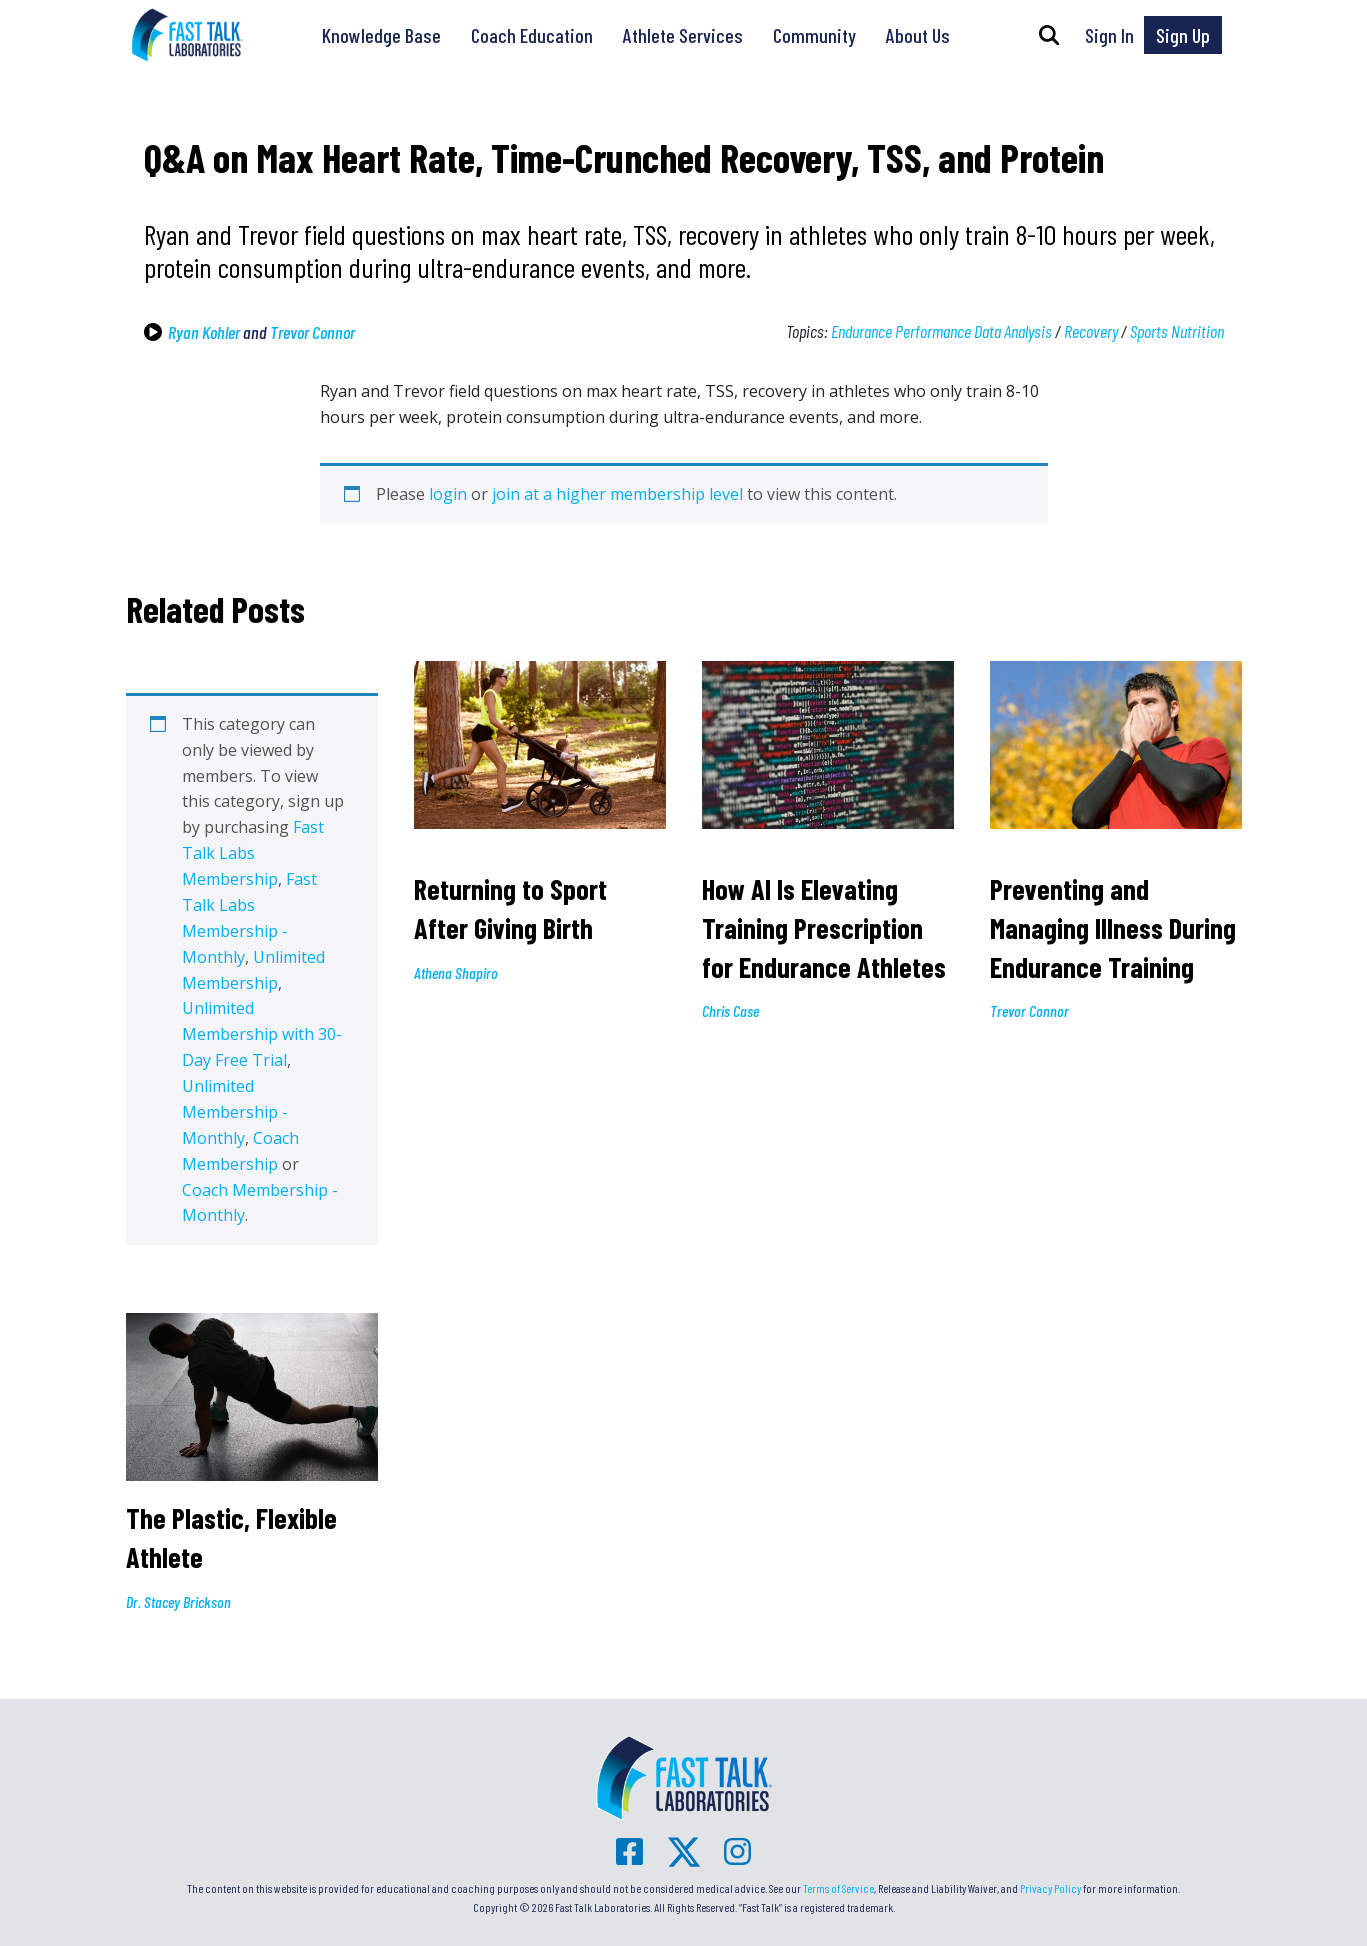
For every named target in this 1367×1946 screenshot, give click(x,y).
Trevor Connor (312, 332)
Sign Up (1183, 35)
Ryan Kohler (204, 332)
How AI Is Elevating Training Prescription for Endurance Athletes (827, 927)
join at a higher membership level (617, 494)
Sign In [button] (1109, 35)
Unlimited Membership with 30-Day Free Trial (262, 1034)
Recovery (1091, 331)
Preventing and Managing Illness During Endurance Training (1113, 927)
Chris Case (730, 1010)
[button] (1049, 35)
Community (814, 35)
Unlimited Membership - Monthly (235, 1112)
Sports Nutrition (1177, 331)
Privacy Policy (1050, 1888)
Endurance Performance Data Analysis (941, 331)
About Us (918, 35)
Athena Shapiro (456, 972)
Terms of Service (838, 1888)
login (448, 494)
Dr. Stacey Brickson (178, 1601)
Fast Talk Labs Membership (253, 853)
